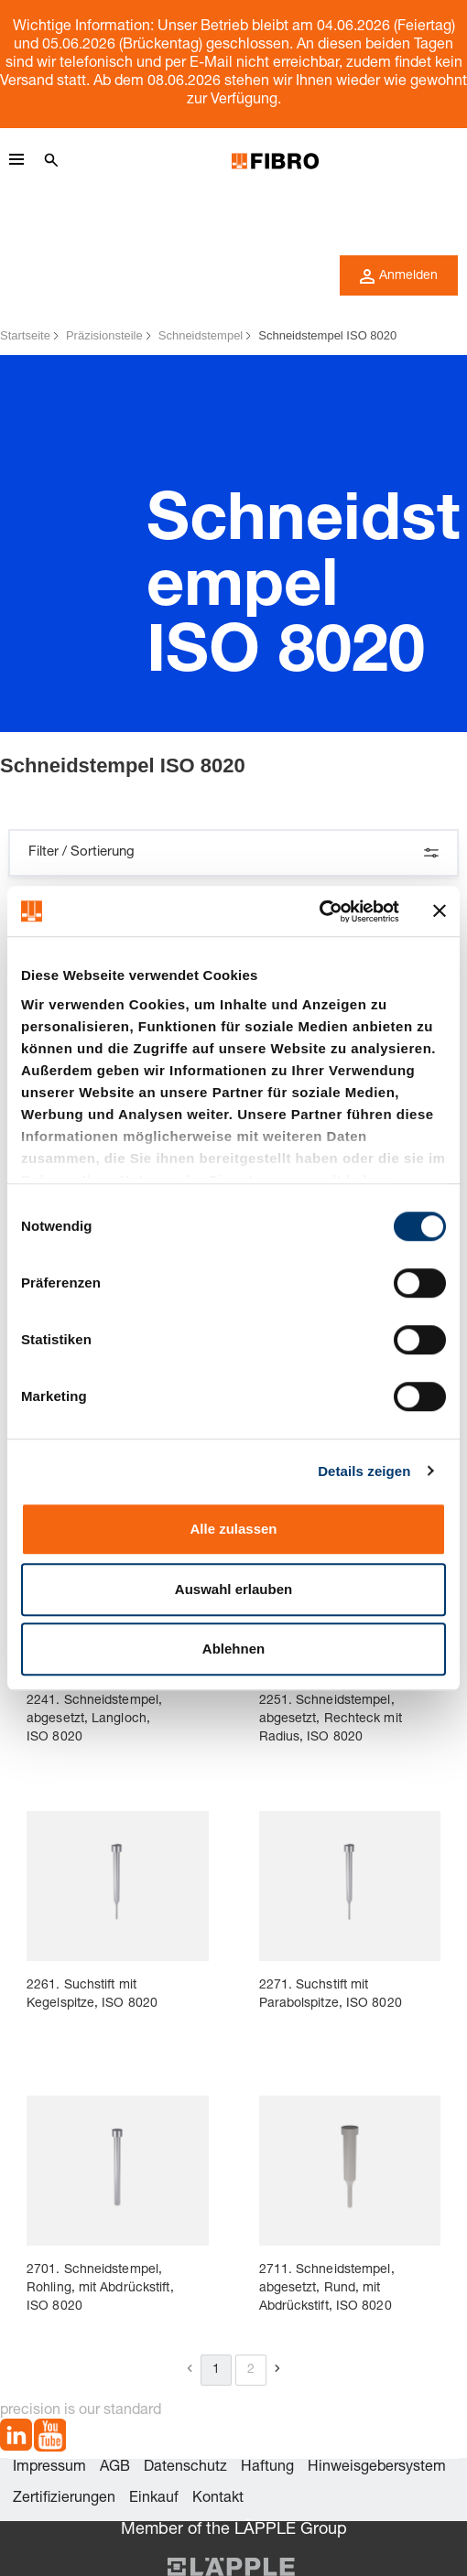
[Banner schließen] (439, 911)
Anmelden (399, 276)
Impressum (49, 2468)
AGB (115, 2468)
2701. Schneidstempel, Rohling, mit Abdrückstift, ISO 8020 (100, 2288)
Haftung (267, 2468)
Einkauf (154, 2499)
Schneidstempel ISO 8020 (327, 335)
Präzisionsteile (104, 335)
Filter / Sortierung (233, 853)
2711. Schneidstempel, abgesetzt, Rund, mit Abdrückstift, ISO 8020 (327, 2288)
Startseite (25, 335)
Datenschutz (185, 2468)
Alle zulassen (233, 1528)
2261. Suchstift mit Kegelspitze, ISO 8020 (92, 1994)
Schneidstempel (201, 335)
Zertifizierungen (64, 2499)
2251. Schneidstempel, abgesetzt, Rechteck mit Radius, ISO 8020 (330, 1719)
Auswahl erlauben (233, 1589)
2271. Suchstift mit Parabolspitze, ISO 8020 (330, 1994)
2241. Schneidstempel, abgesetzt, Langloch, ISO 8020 (94, 1719)
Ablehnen (233, 1648)
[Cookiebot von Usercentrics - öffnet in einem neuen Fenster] (319, 911)
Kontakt (218, 2499)
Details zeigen (364, 1471)
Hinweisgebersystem (377, 2468)
